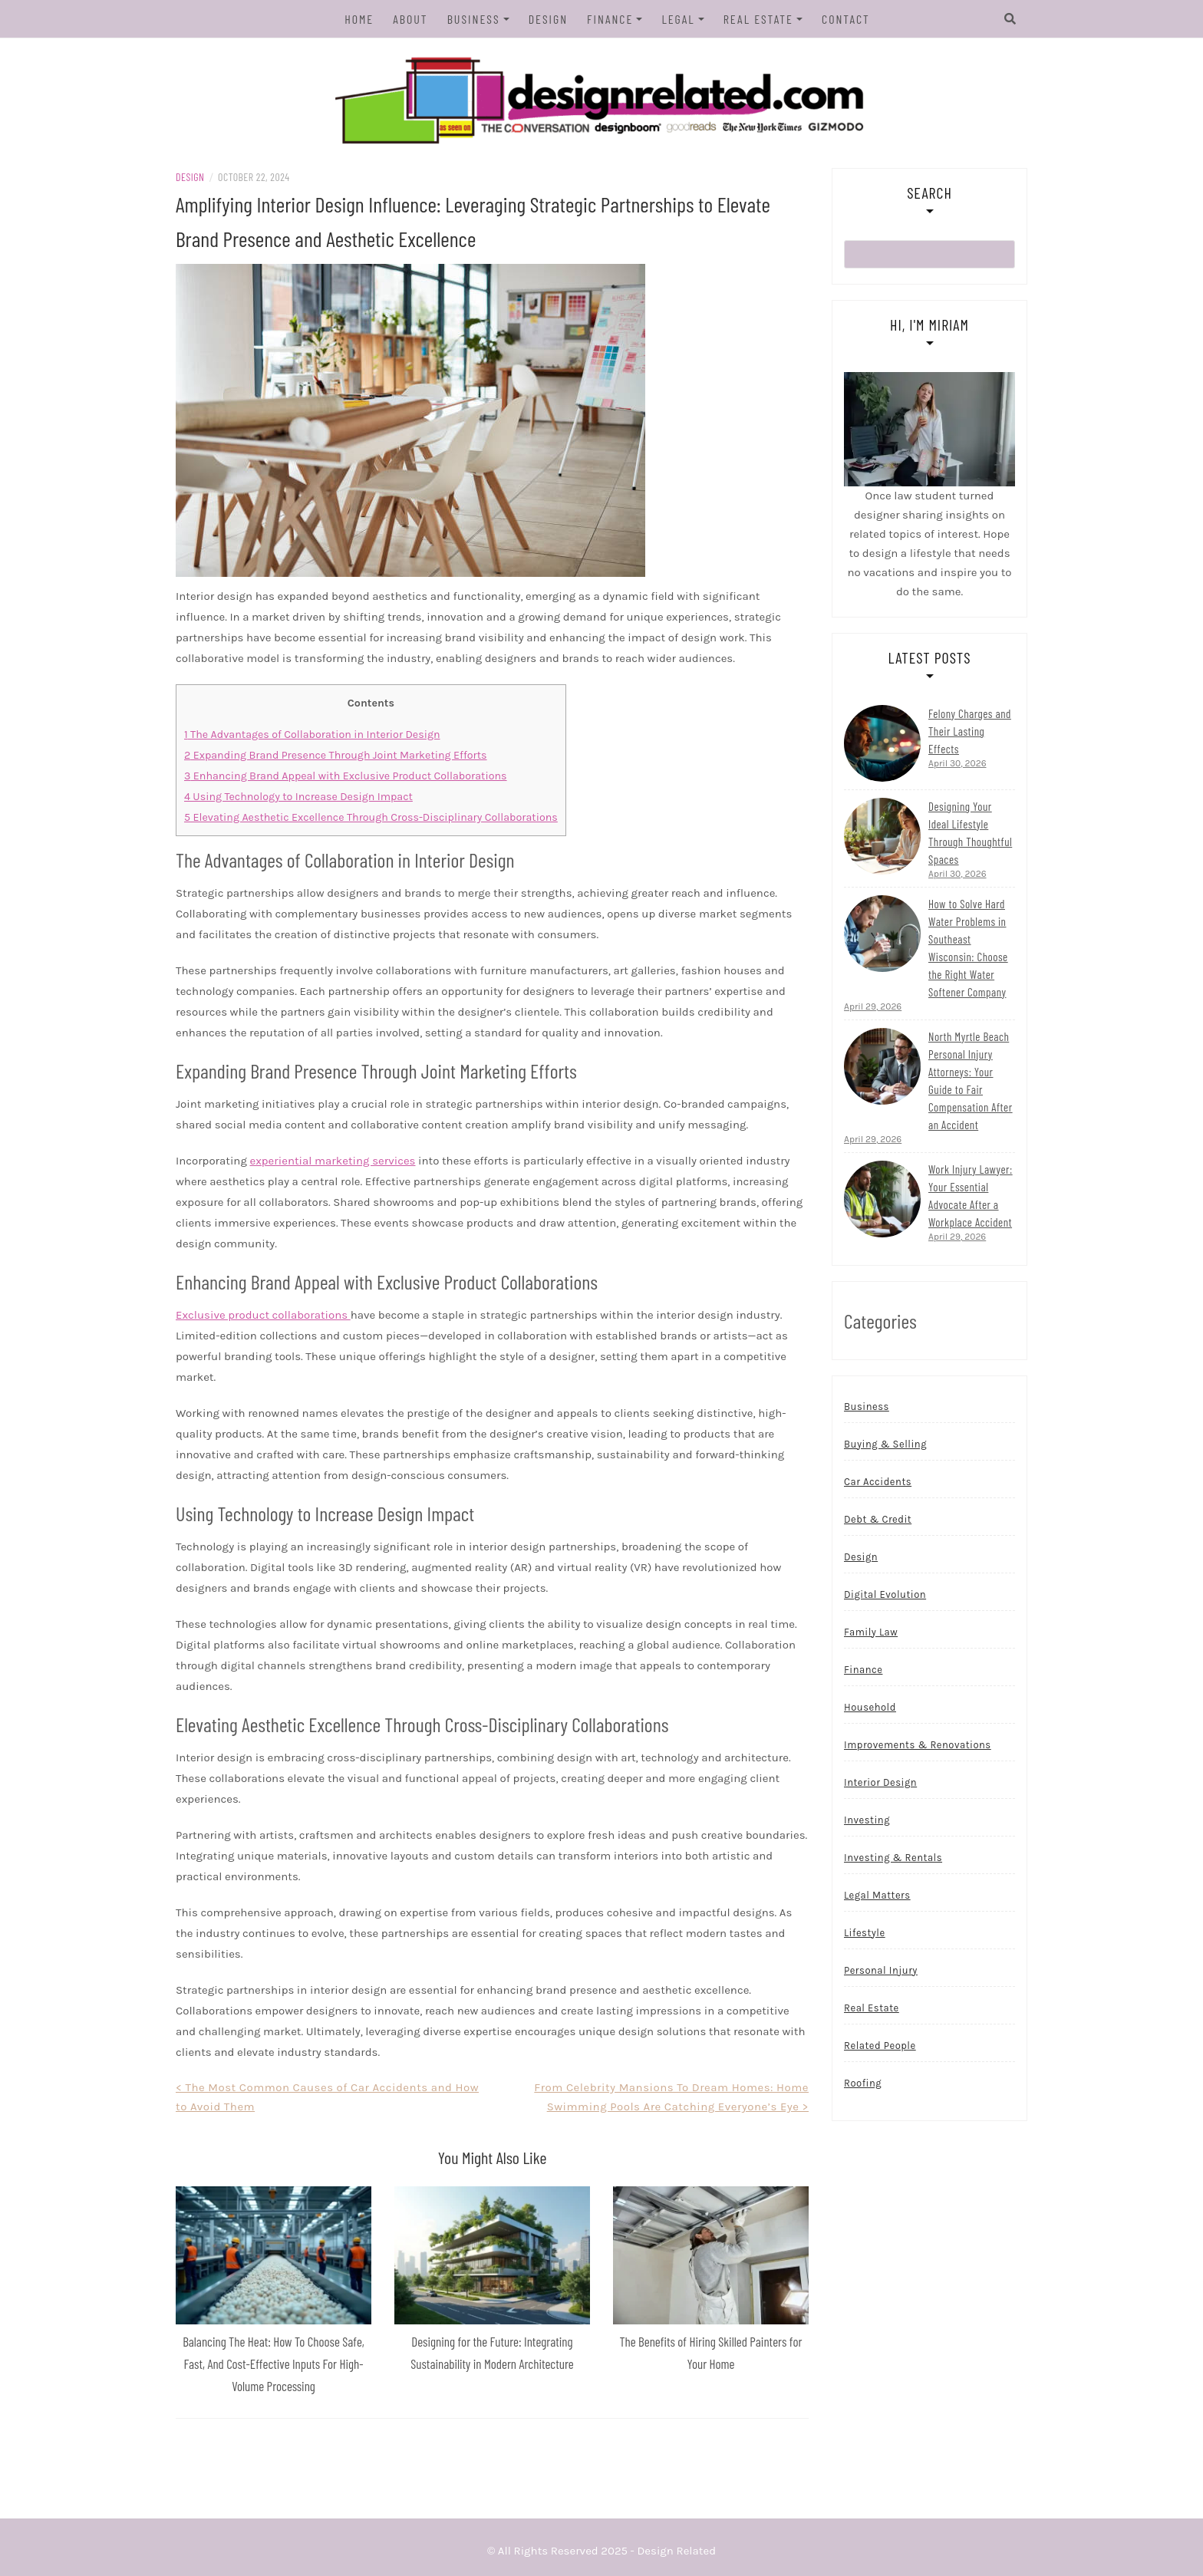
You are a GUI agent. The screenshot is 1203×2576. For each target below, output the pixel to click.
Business (473, 19)
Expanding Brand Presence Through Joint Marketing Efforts (335, 755)
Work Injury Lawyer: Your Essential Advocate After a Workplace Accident (970, 1195)
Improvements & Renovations (917, 1745)
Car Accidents (877, 1481)
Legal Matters (877, 1895)
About (410, 19)
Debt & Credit (877, 1519)
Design (548, 19)
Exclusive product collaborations (263, 1315)
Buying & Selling (885, 1444)
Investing (867, 1820)
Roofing (863, 2083)
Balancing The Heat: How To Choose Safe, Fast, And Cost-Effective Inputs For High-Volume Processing (273, 2363)
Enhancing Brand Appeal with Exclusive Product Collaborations (345, 775)
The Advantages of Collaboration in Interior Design (312, 734)
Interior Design (880, 1782)
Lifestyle (864, 1933)
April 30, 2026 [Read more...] (957, 763)
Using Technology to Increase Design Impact (298, 796)
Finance (610, 19)
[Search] (1010, 19)
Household (870, 1707)
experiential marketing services (332, 1161)
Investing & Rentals (893, 1857)
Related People (880, 2045)
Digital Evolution (885, 1594)
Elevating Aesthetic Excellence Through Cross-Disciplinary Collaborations (371, 817)
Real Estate (758, 19)
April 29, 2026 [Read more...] (872, 1006)
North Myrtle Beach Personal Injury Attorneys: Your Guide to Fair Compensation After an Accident (970, 1080)
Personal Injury (881, 1970)
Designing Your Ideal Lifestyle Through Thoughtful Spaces (970, 832)
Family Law (871, 1632)
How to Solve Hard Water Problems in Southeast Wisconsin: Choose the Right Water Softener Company (968, 948)
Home (359, 19)
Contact (846, 19)
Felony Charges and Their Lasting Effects (969, 731)
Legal (677, 19)
